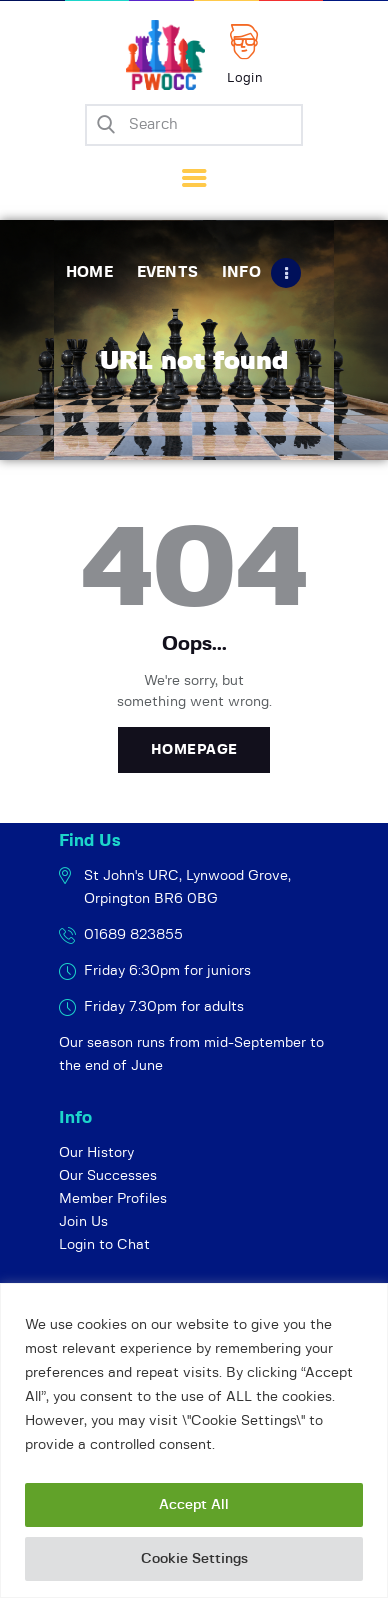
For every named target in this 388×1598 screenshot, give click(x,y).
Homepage (194, 750)
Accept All (194, 1505)
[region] (194, 1440)
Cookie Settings (194, 1559)
